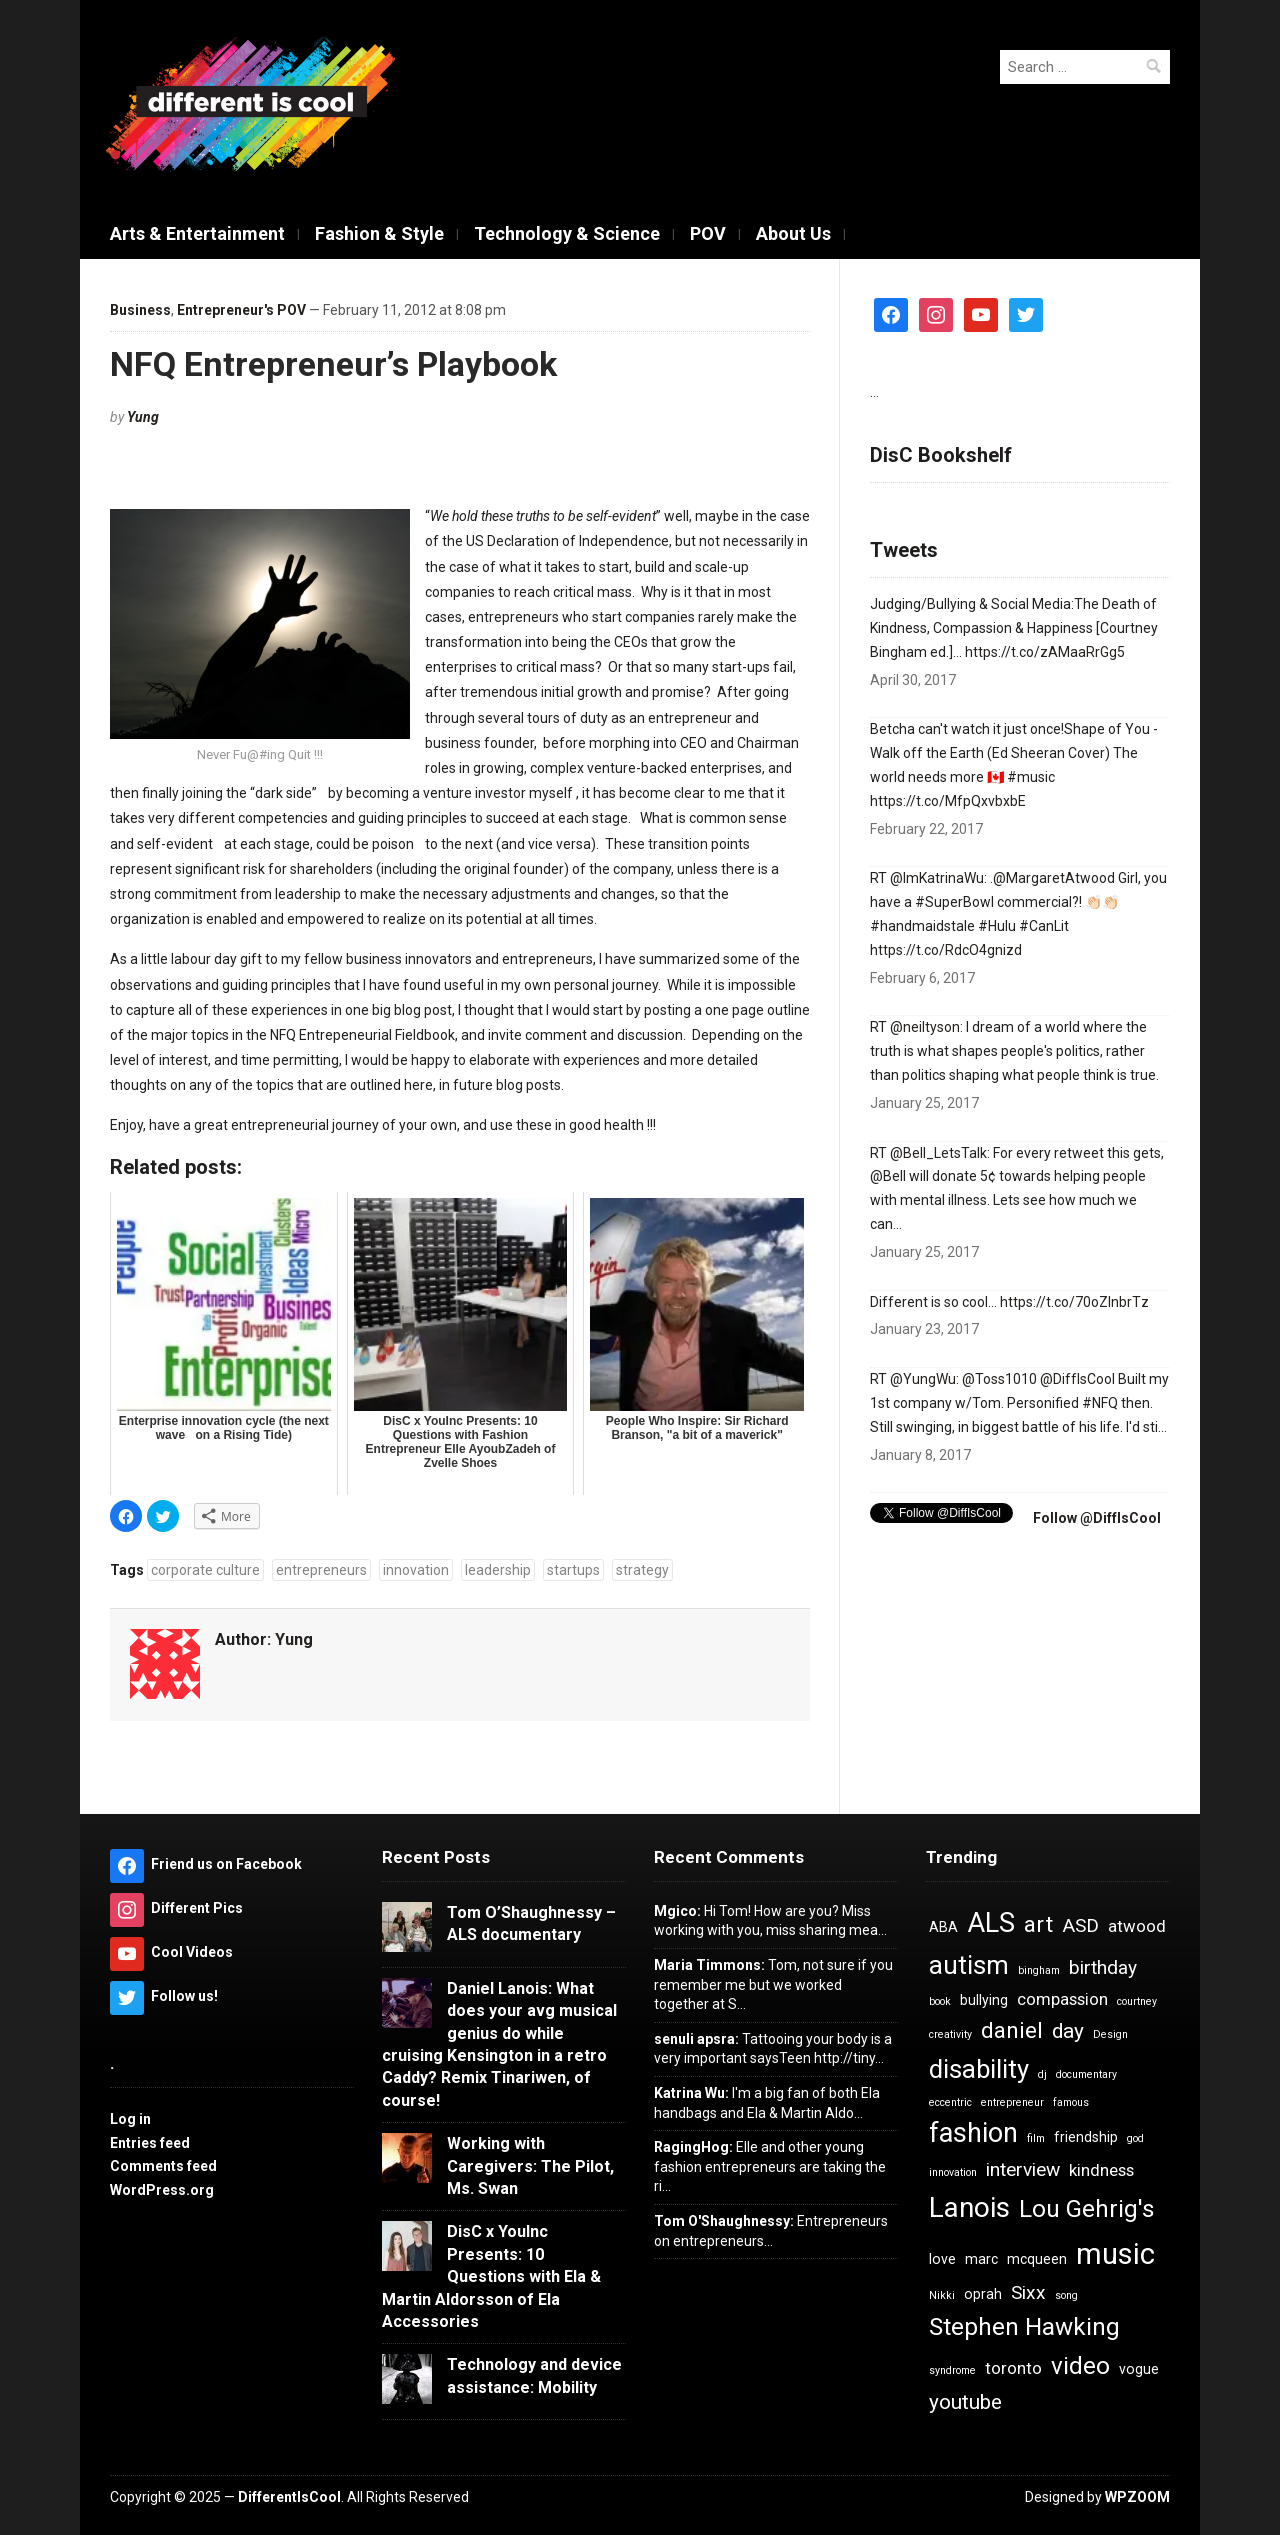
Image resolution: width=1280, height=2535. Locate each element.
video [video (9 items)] (1080, 2366)
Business (140, 310)
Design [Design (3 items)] (1110, 2034)
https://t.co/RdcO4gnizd (946, 950)
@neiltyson (925, 1027)
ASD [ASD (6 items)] (1080, 1925)
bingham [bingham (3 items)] (1039, 1970)
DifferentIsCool (289, 2497)
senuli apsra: (696, 2039)
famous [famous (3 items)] (1071, 2102)
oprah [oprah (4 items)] (983, 2294)
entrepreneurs (321, 1570)
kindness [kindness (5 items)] (1101, 2170)
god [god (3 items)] (1135, 2138)
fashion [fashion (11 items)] (973, 2133)
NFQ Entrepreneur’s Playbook (333, 364)
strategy (642, 1570)
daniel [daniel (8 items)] (1012, 2030)
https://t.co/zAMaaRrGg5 (1045, 652)
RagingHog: (693, 2147)
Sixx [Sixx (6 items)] (1028, 2292)
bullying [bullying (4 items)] (984, 2000)
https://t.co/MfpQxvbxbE (948, 801)
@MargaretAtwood (1054, 878)
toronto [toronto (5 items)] (1013, 2368)
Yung (143, 417)
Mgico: (677, 1911)
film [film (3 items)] (1036, 2138)
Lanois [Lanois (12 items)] (969, 2207)
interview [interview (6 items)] (1023, 2169)
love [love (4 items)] (942, 2259)
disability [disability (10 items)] (979, 2069)
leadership (498, 1570)
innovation (416, 1570)
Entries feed (150, 2143)
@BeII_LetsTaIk (938, 1153)
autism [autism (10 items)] (969, 1965)
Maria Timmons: (709, 1965)
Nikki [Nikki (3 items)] (942, 2295)
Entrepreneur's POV (241, 310)
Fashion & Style (379, 233)
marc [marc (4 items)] (981, 2259)
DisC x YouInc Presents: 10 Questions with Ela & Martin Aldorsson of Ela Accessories (491, 2276)
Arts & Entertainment (197, 233)
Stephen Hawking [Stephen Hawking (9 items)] (1024, 2327)
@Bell (888, 1176)
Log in (130, 2119)
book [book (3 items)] (940, 2001)
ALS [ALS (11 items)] (991, 1923)
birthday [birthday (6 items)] (1103, 1967)
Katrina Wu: (691, 2093)
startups (573, 1570)
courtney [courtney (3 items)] (1137, 2001)
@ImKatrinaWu (937, 878)
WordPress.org (162, 2190)
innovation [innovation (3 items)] (953, 2172)
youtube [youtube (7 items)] (965, 2402)
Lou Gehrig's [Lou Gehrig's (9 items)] (1087, 2209)
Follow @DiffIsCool (1095, 1518)
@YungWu (923, 1379)
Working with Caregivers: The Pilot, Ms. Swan (530, 2166)
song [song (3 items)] (1066, 2295)
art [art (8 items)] (1038, 1924)
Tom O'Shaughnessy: (724, 2221)
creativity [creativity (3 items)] (950, 2034)
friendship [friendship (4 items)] (1086, 2137)
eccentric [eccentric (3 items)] (950, 2102)
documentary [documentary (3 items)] (1086, 2074)
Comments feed (163, 2166)
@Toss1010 (999, 1379)
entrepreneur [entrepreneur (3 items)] (1012, 2102)
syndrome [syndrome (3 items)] (952, 2370)
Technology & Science (567, 233)
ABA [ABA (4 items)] (943, 1927)
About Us (793, 233)
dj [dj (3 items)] (1042, 2074)
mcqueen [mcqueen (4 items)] (1037, 2259)
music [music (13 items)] (1115, 2254)
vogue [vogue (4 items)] (1139, 2369)
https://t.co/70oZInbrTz (1074, 1302)
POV (708, 233)
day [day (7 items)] (1068, 2031)
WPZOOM (1137, 2497)
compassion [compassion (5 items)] (1062, 1999)
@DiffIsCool (1077, 1379)
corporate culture (205, 1570)
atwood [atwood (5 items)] (1137, 1926)
